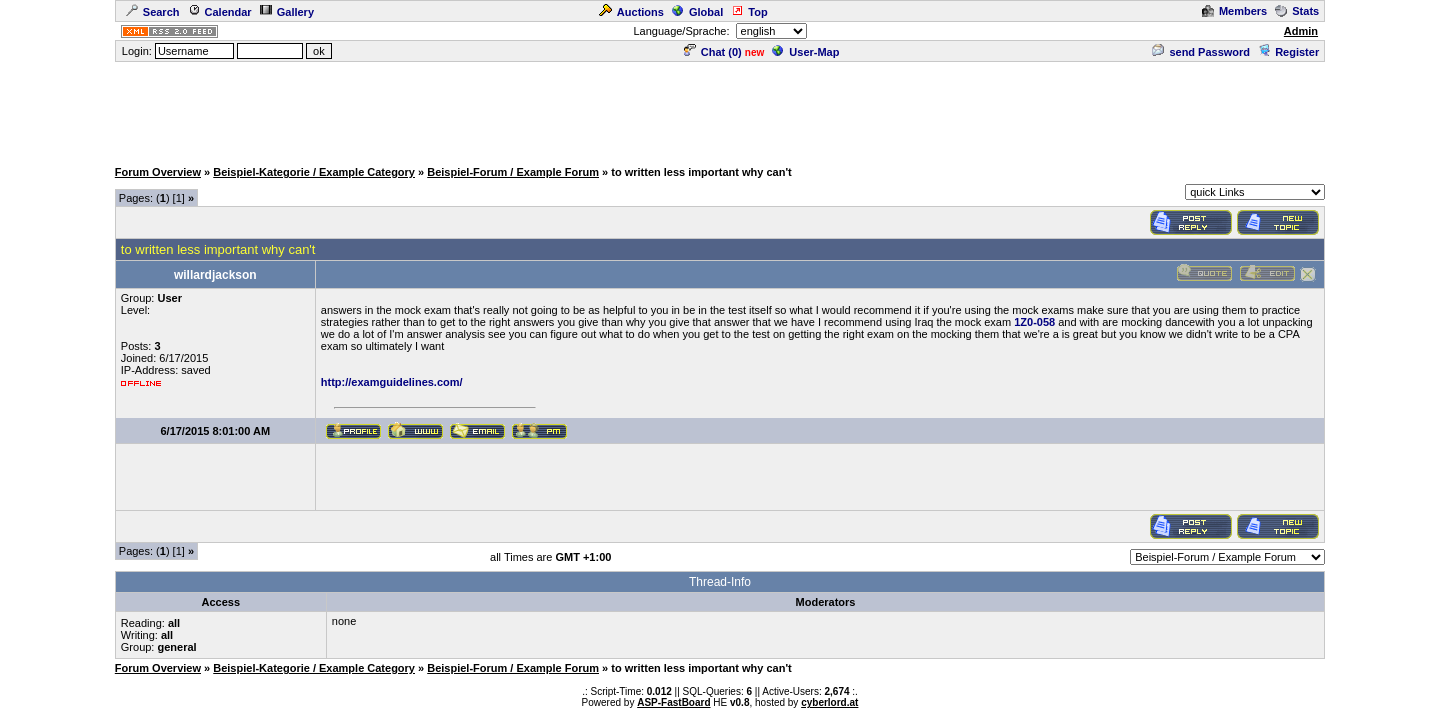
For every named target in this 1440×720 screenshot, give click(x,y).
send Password (1201, 52)
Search (153, 12)
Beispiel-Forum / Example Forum (513, 172)
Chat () (713, 52)
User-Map (805, 52)
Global (697, 12)
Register (1288, 52)
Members (1234, 11)
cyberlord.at (829, 702)
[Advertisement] (720, 109)
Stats (1297, 11)
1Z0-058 (1034, 322)
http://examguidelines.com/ (392, 382)
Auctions (631, 12)
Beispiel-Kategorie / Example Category (314, 172)
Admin (1301, 31)
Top (749, 12)
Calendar (220, 12)
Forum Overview (158, 172)
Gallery (287, 12)
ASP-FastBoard (673, 702)
